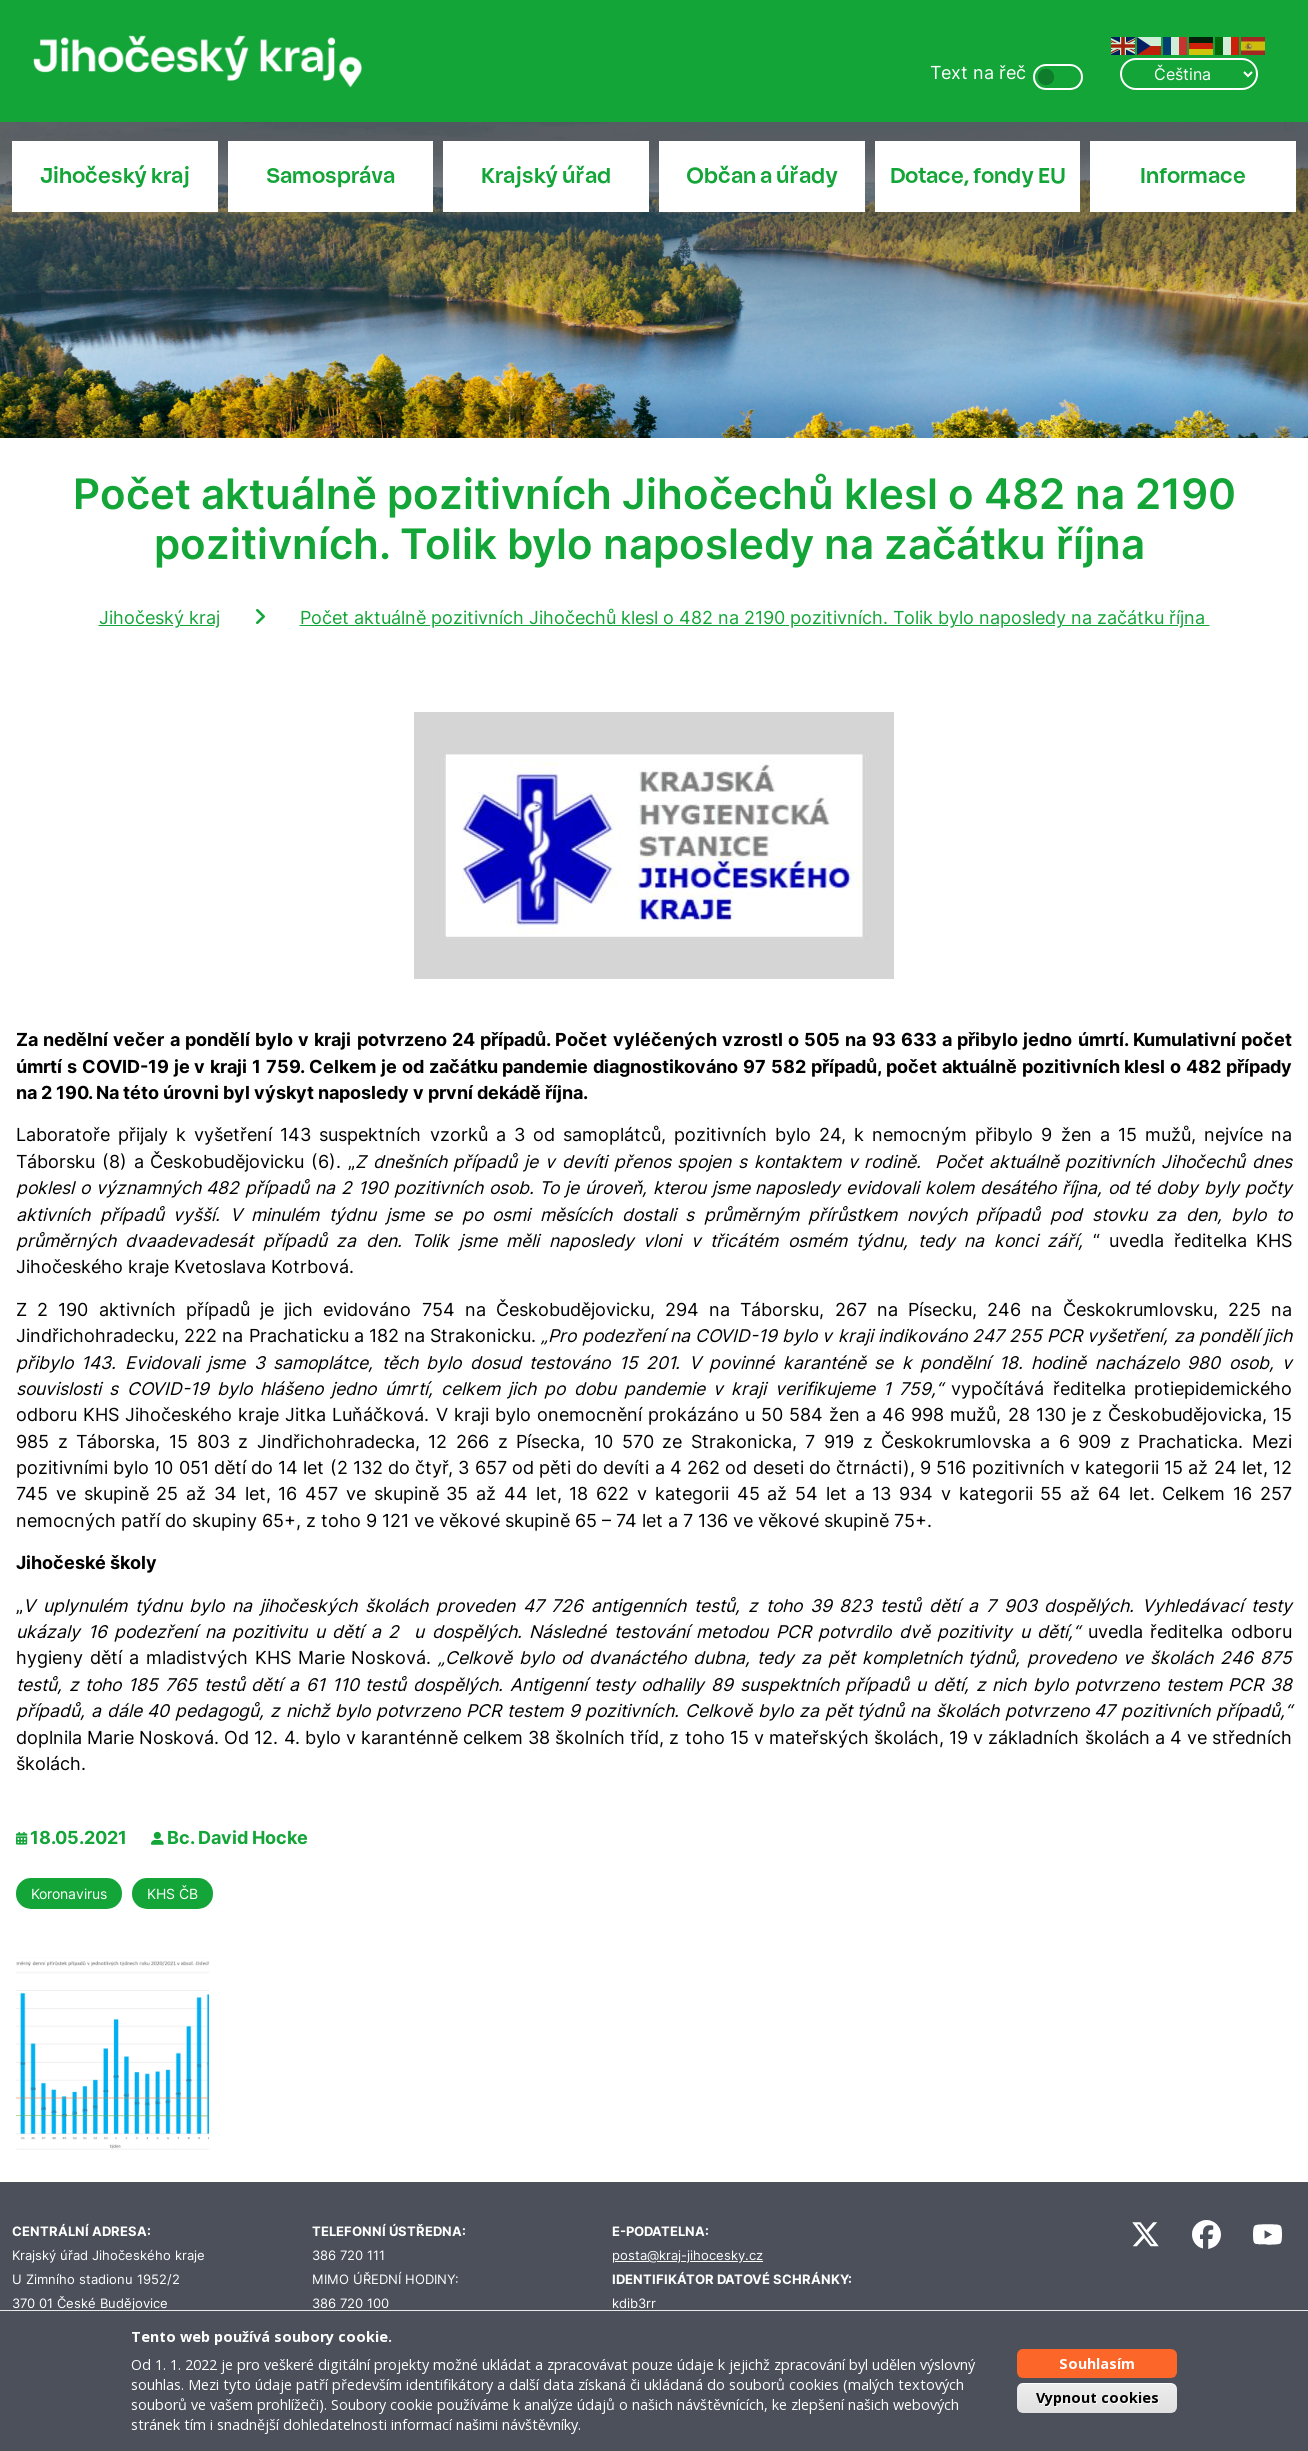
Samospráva (330, 176)
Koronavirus (69, 1893)
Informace (1193, 176)
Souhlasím (1097, 2363)
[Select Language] (1189, 74)
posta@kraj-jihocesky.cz (687, 2255)
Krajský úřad (546, 176)
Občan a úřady (762, 176)
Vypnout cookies (1097, 2397)
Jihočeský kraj (115, 176)
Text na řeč (978, 72)
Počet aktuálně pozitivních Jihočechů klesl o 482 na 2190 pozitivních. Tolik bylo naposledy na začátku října (755, 617)
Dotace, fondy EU (978, 176)
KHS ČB (172, 1893)
